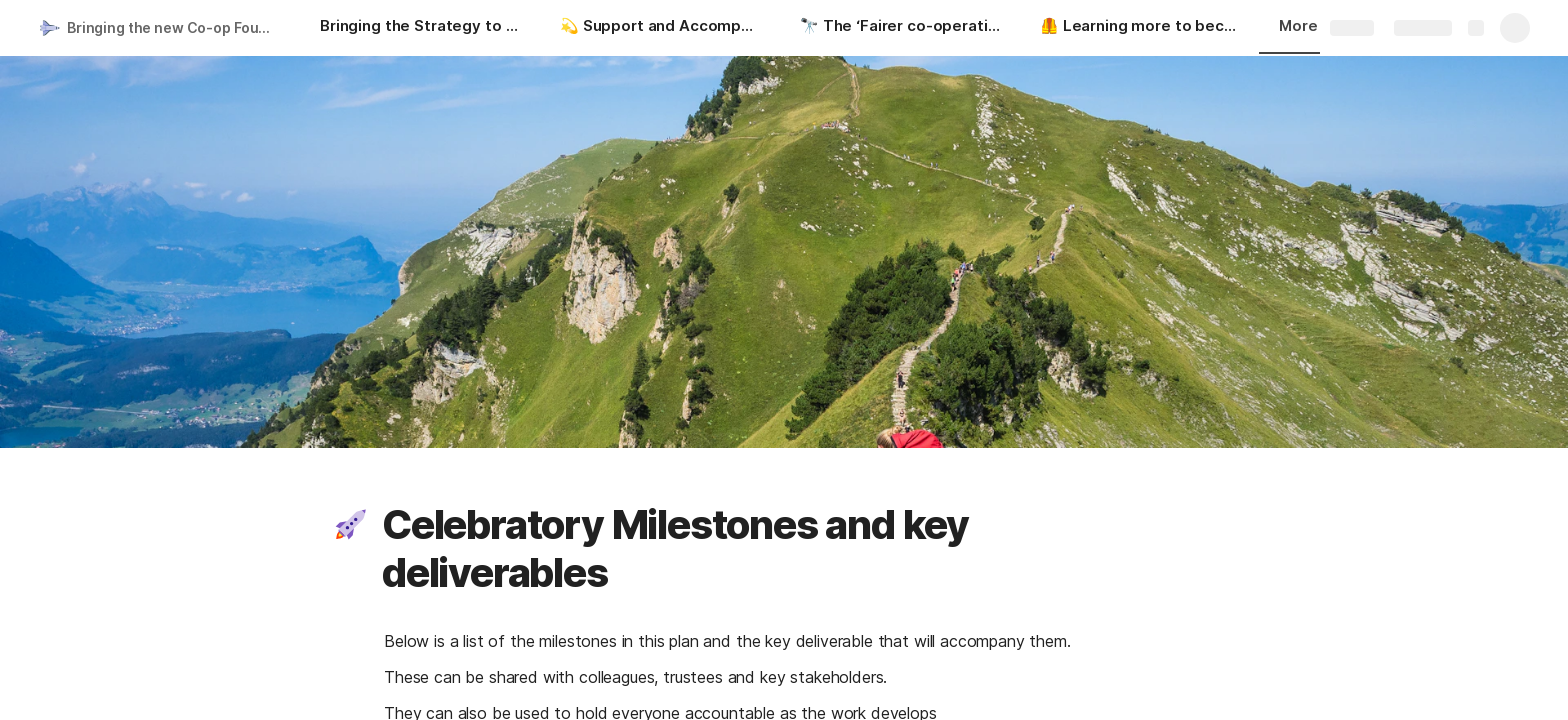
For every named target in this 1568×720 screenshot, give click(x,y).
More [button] (1305, 25)
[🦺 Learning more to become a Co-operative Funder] (1140, 28)
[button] (351, 525)
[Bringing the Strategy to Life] (420, 28)
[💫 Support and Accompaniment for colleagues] (660, 28)
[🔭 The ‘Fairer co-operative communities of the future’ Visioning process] (900, 28)
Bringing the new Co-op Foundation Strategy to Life (173, 27)
